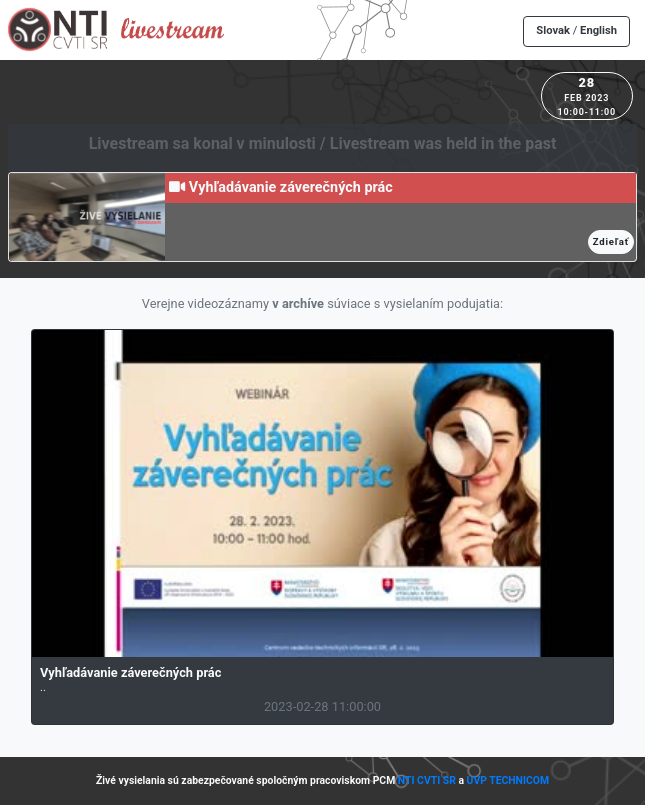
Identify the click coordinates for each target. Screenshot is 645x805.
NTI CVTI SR (427, 780)
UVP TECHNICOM (508, 780)
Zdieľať (611, 241)
